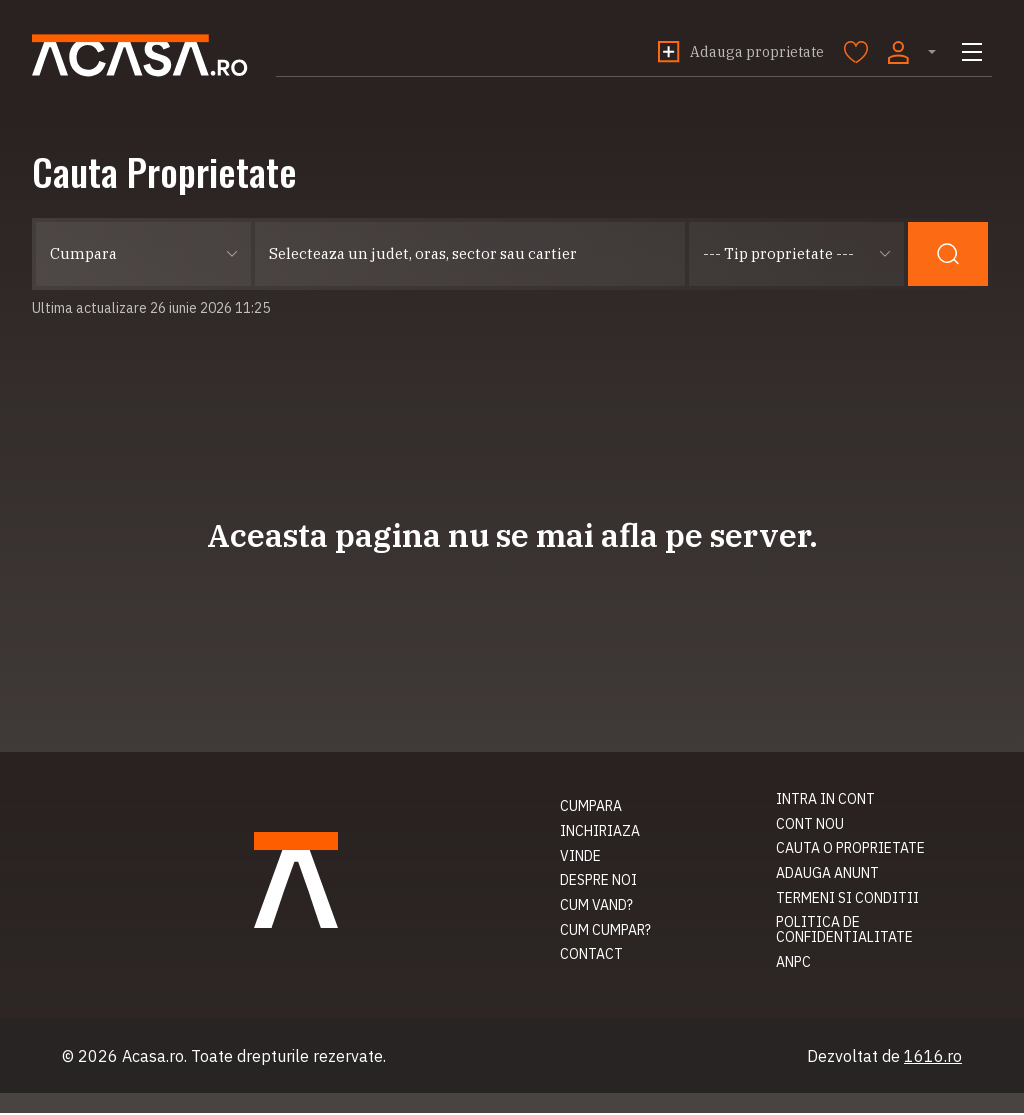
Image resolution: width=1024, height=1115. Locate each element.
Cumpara (63, 808)
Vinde (52, 858)
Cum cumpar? (77, 932)
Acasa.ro (149, 55)
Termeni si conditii (847, 900)
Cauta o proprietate (850, 850)
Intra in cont (825, 801)
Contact (63, 956)
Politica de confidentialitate (844, 931)
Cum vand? (68, 907)
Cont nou (810, 826)
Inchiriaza (72, 833)
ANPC (793, 964)
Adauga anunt (827, 875)
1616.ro (933, 1058)
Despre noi (70, 882)
